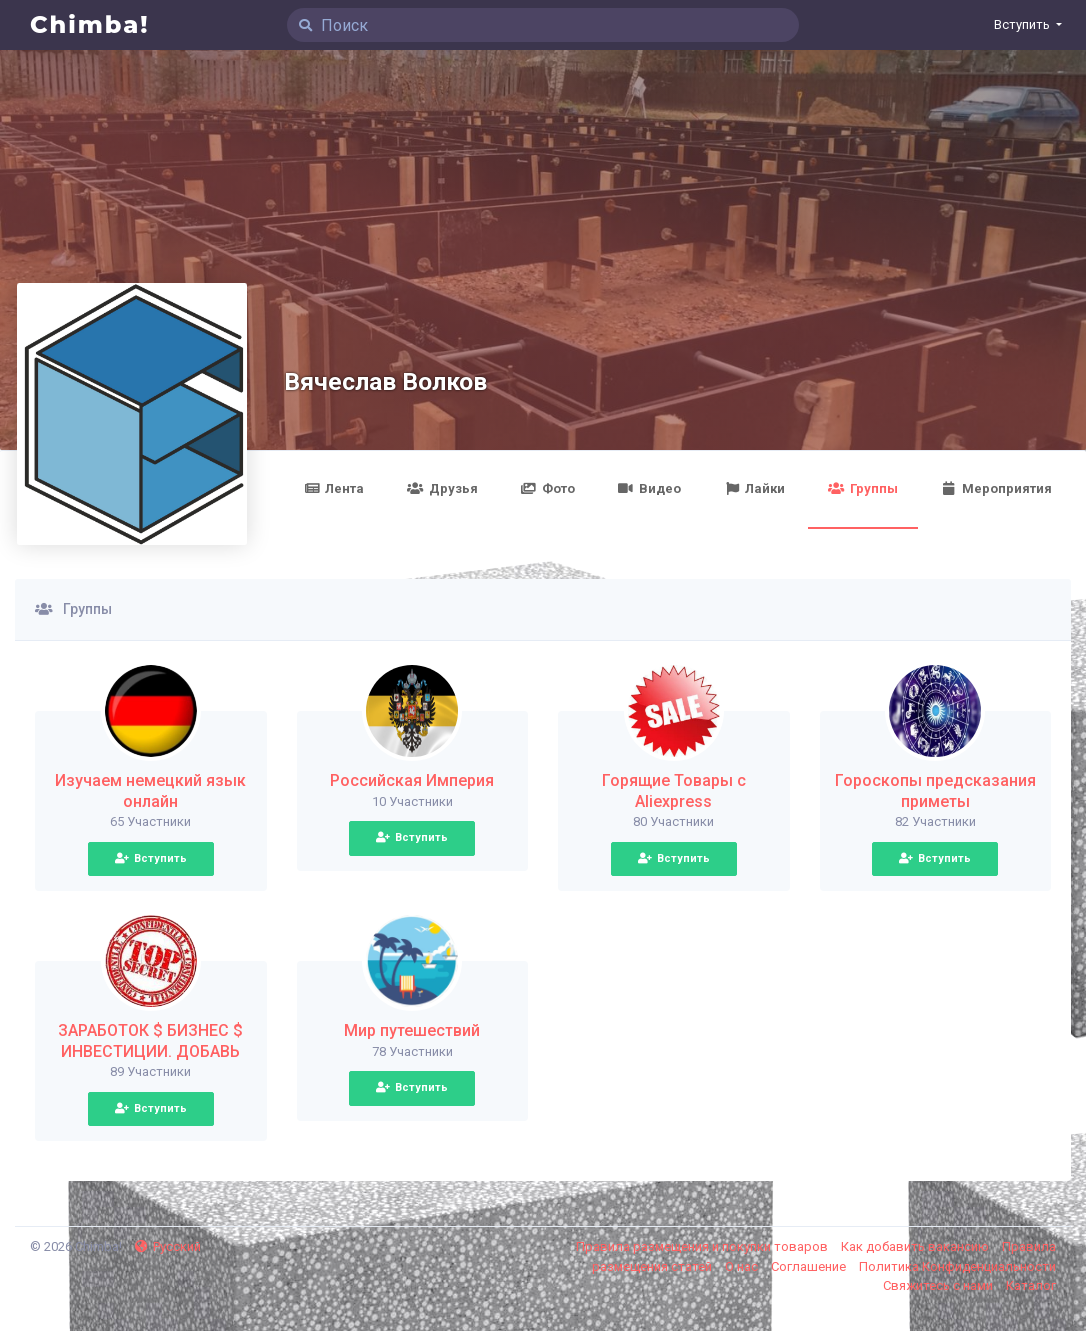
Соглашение (810, 1266)
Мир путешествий (412, 1030)
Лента (334, 488)
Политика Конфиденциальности (957, 1266)
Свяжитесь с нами (939, 1285)
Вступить (151, 858)
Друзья (442, 488)
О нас (743, 1266)
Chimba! (90, 24)
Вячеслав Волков (385, 381)
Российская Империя (412, 780)
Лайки (754, 488)
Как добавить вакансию (916, 1246)
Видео (649, 488)
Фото (548, 488)
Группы (862, 488)
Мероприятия (996, 488)
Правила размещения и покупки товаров (703, 1246)
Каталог (1031, 1285)
